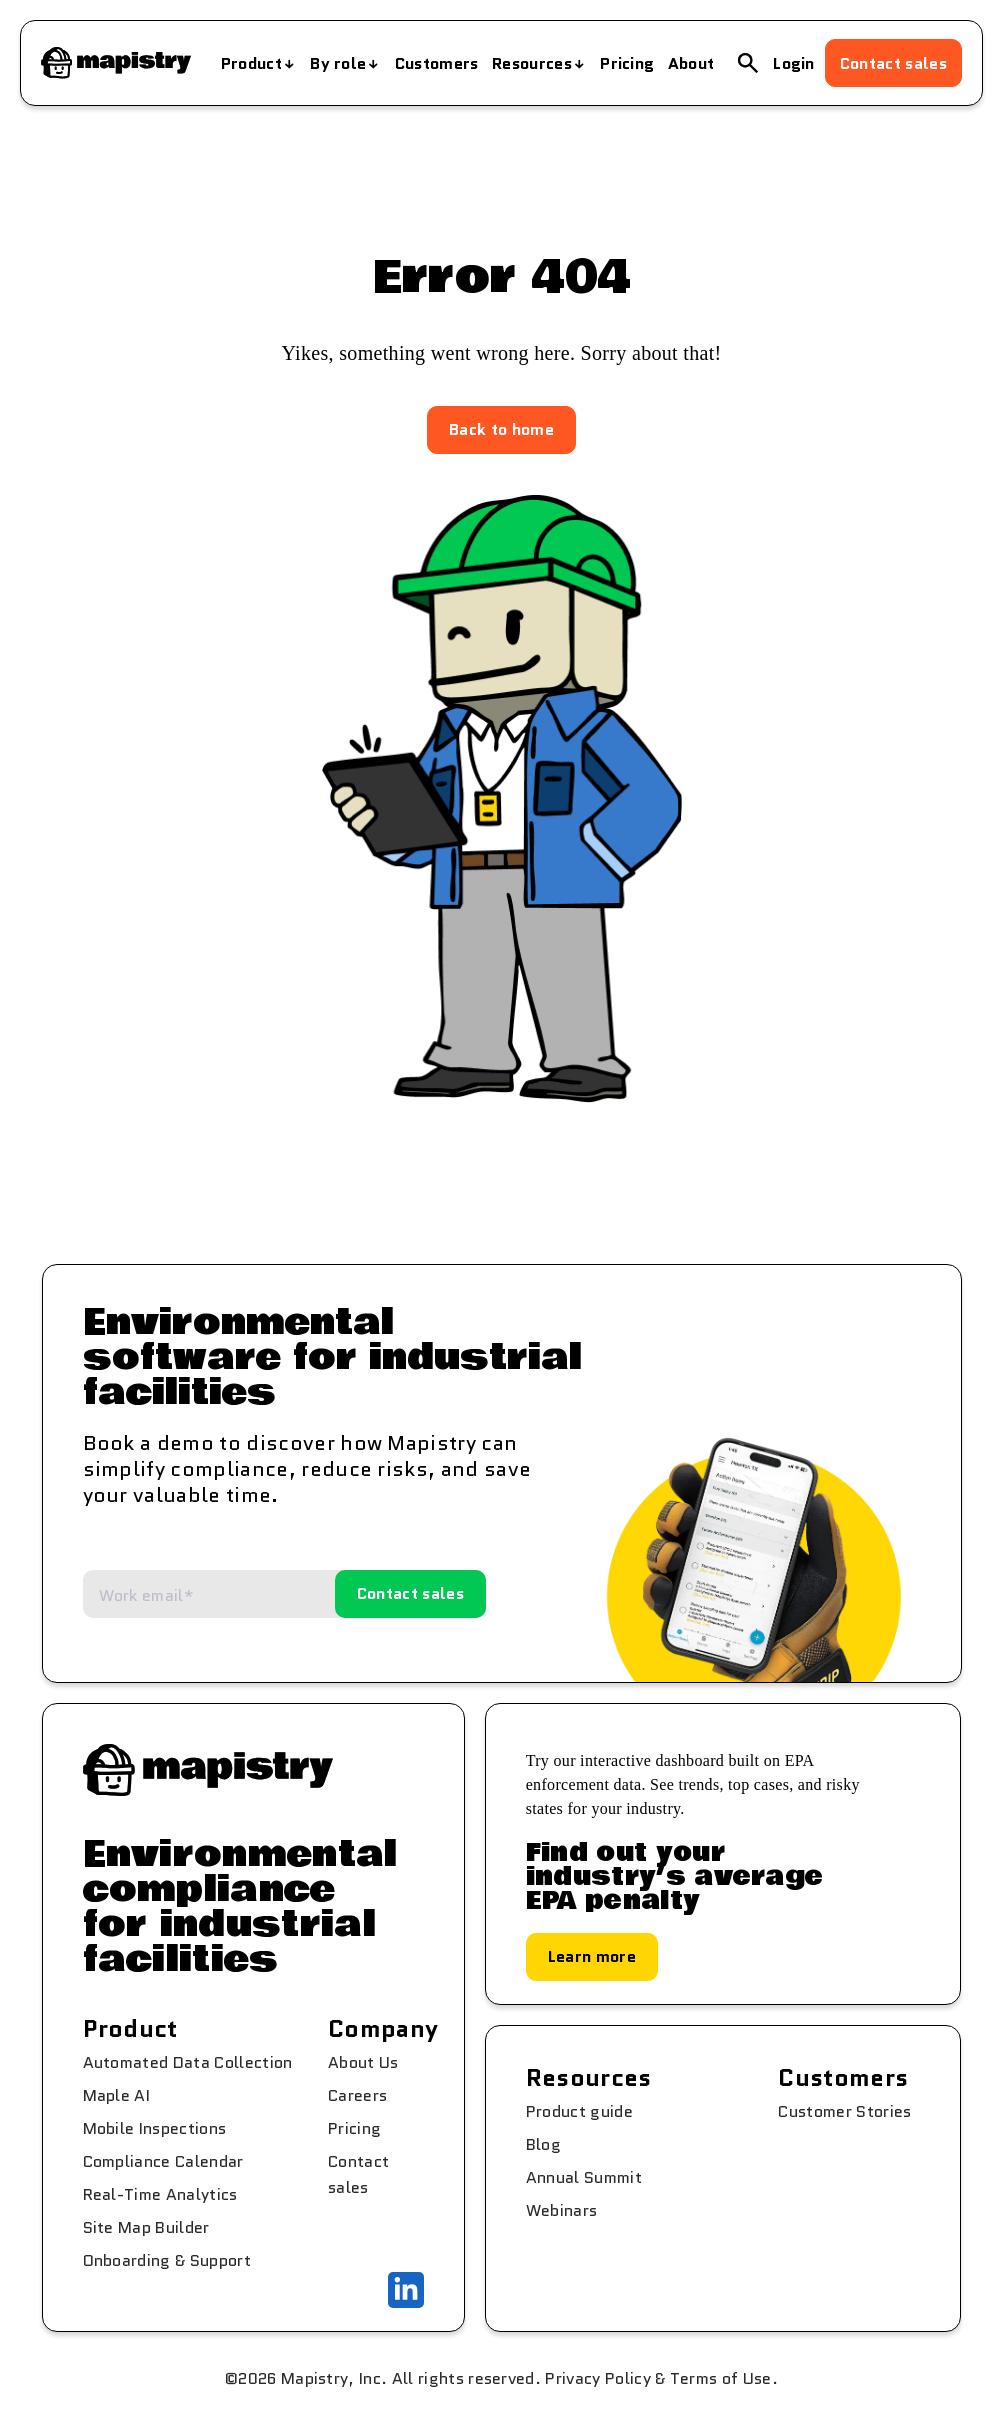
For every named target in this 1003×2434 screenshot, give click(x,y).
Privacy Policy (597, 2378)
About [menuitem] (691, 63)
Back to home (501, 429)
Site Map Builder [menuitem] (146, 2227)
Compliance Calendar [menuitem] (163, 2161)
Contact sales (893, 63)
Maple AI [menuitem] (117, 2095)
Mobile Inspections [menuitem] (155, 2128)
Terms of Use (721, 2378)
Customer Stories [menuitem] (844, 2111)
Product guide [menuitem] (579, 2111)
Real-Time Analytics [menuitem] (160, 2194)
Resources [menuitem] (532, 63)
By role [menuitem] (338, 63)
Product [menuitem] (251, 63)
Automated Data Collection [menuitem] (188, 2062)
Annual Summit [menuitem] (584, 2177)
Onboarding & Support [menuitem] (167, 2260)
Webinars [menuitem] (562, 2210)
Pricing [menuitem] (627, 63)
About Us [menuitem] (363, 2062)
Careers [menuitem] (357, 2095)
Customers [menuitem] (437, 63)
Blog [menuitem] (543, 2144)
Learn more (592, 1956)
